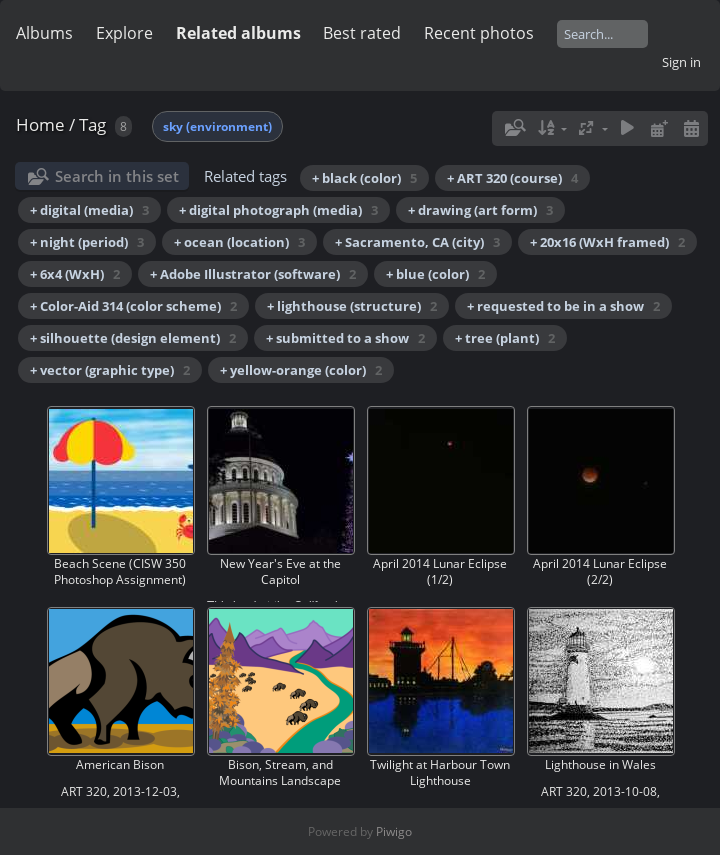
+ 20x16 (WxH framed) (607, 242)
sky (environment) (217, 126)
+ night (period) (87, 242)
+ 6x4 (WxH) (75, 274)
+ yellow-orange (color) (301, 370)
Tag (92, 124)
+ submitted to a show (345, 338)
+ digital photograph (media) (278, 210)
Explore (124, 33)
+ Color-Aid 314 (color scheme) (133, 306)
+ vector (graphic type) (110, 370)
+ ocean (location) (239, 242)
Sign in (681, 62)
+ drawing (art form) (480, 210)
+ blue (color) (435, 274)
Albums (44, 33)
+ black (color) (364, 178)
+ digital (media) (89, 210)
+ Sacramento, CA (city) (417, 242)
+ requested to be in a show (563, 306)
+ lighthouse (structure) (352, 306)
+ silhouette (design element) (133, 338)
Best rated (362, 33)
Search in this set (117, 176)
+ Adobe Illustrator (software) (253, 274)
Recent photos (479, 33)
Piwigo (394, 831)
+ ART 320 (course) (512, 178)
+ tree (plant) (505, 338)
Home (40, 124)
